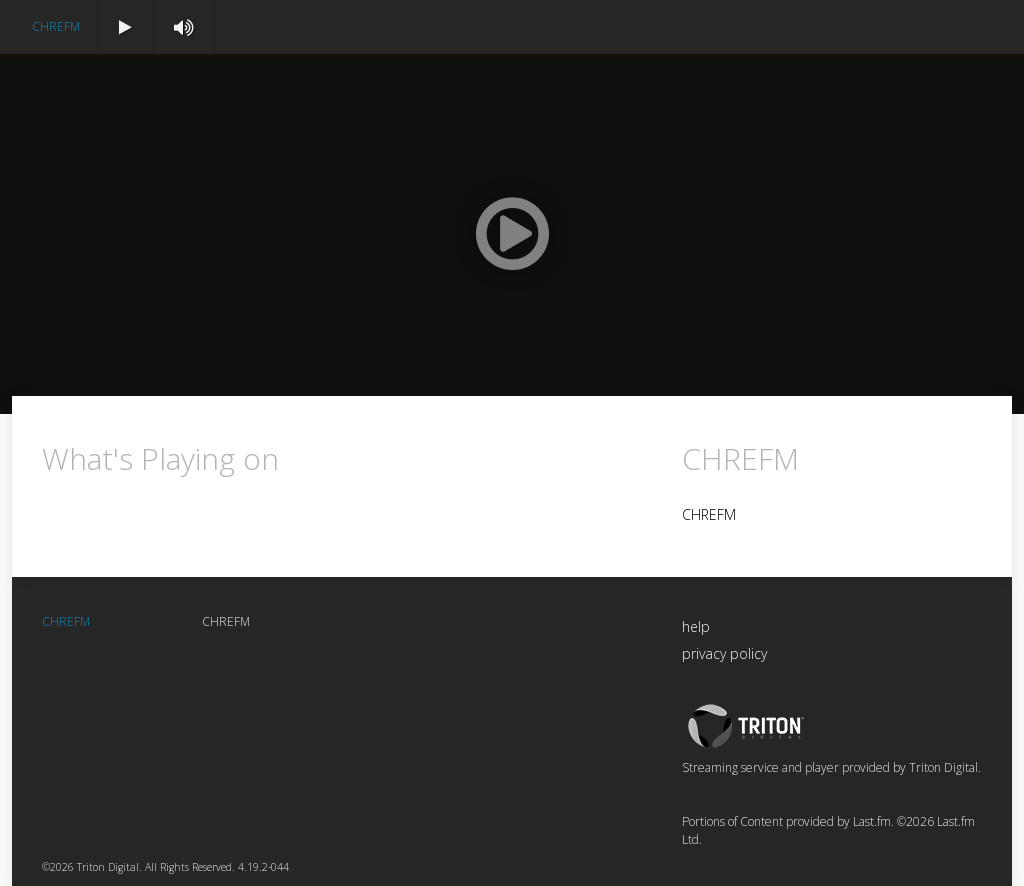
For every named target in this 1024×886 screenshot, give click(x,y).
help (696, 626)
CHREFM (56, 26)
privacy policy (724, 653)
